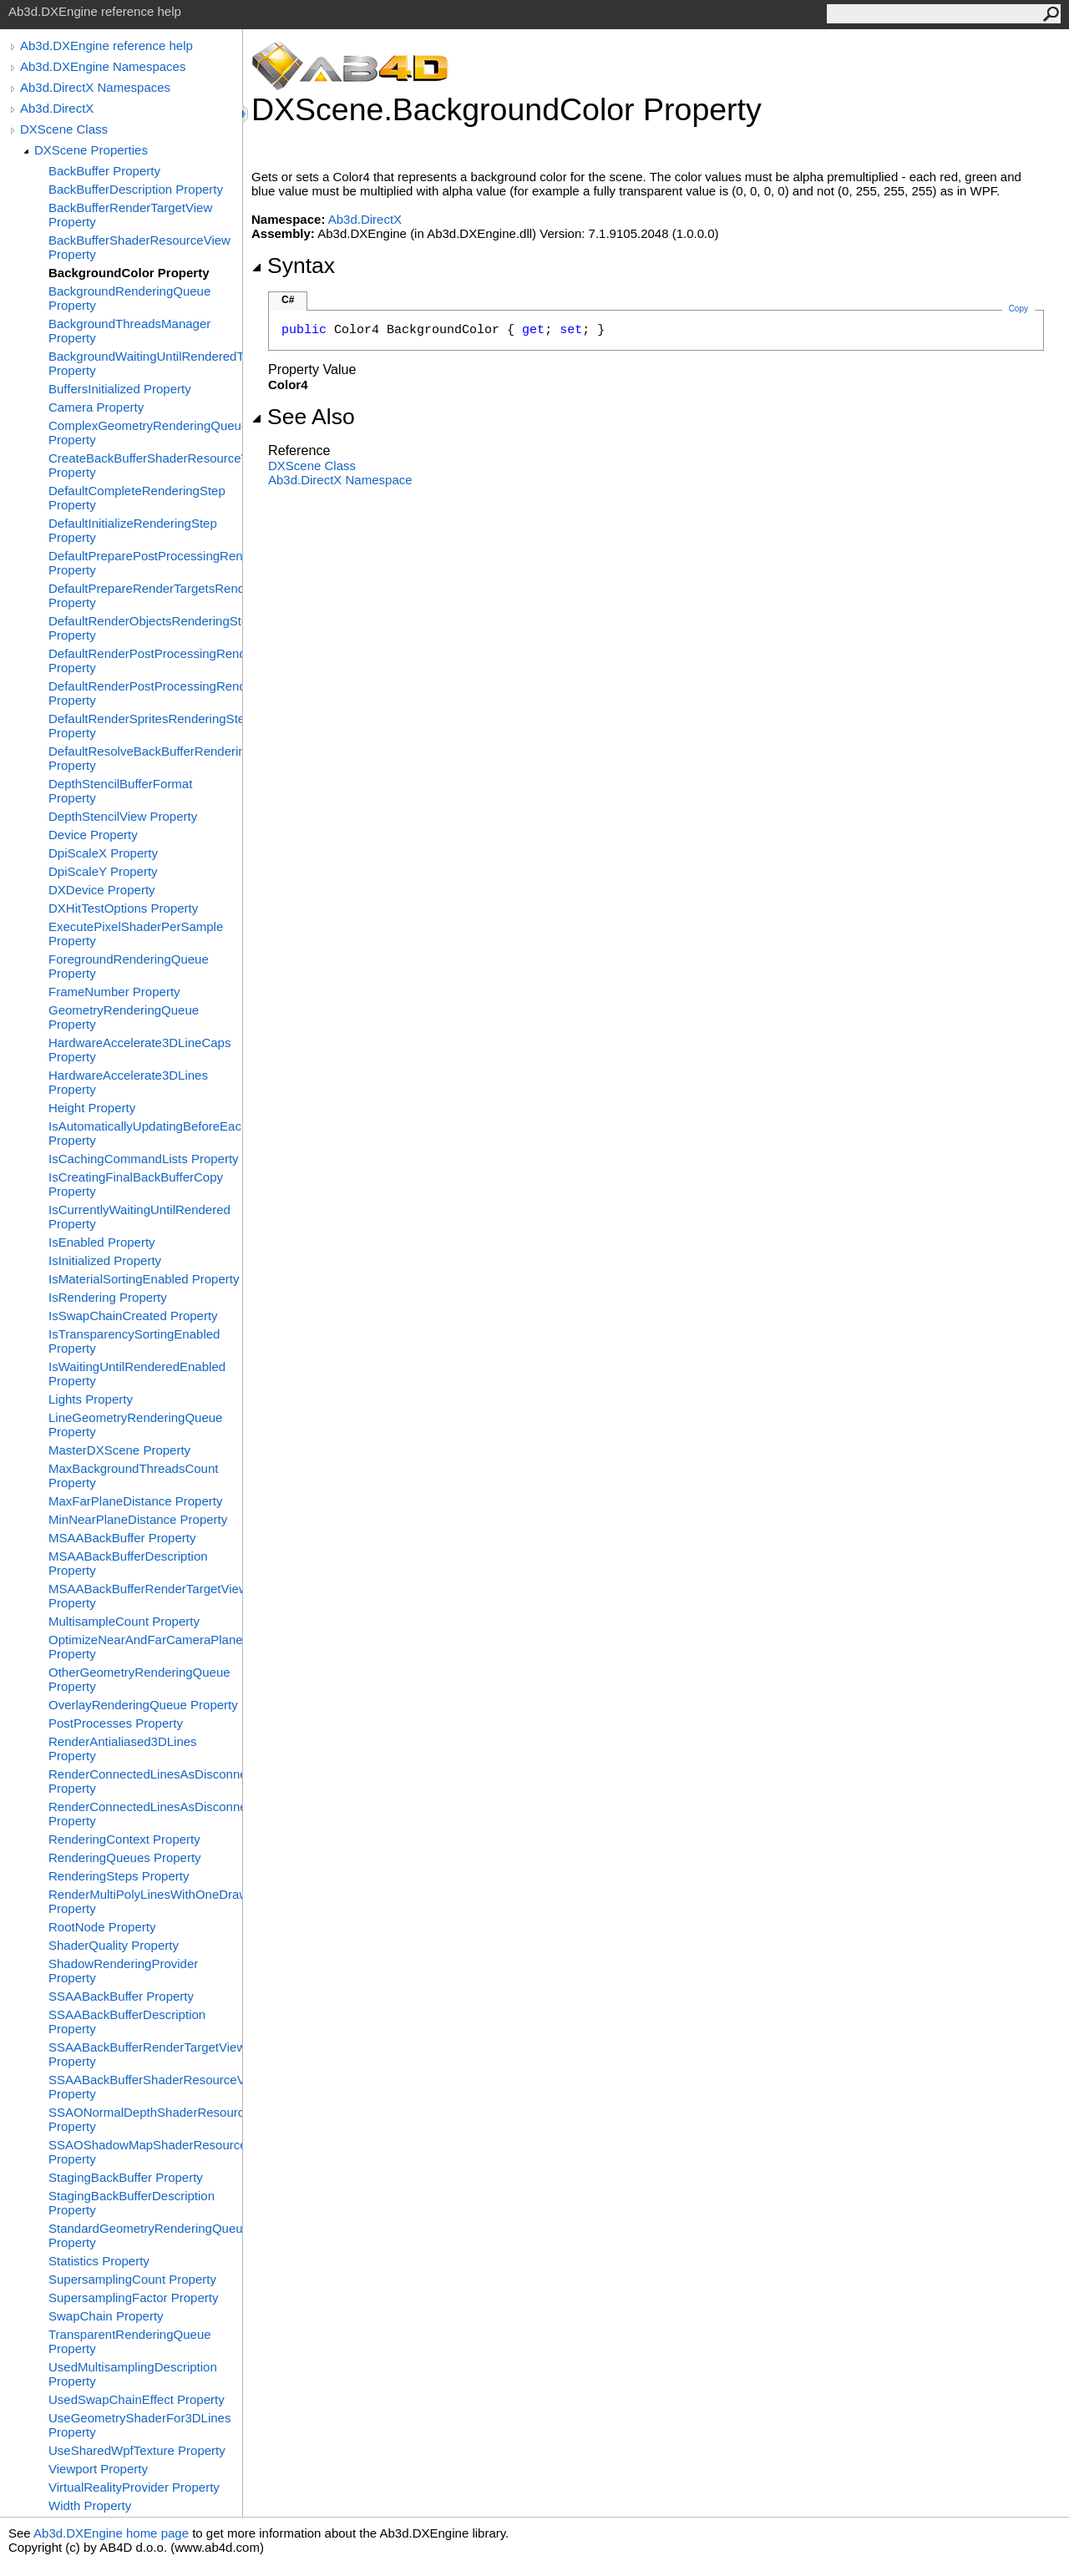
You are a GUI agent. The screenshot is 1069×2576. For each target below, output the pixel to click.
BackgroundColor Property (129, 273)
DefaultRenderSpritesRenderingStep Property (145, 725)
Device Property (93, 834)
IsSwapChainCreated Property (133, 1315)
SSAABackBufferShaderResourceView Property (145, 2086)
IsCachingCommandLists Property (143, 1158)
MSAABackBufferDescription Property (128, 1563)
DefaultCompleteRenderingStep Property (136, 497)
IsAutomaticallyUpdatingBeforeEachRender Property (145, 1133)
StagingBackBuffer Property (125, 2177)
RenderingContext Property (124, 1839)
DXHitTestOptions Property (123, 908)
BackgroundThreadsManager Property (129, 330)
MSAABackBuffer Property (121, 1538)
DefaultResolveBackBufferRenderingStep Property (145, 758)
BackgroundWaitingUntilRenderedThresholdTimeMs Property (145, 363)
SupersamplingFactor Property (133, 2297)
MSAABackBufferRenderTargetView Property (145, 1596)
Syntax (293, 265)
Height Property (91, 1108)
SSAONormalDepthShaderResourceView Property (145, 2119)
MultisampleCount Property (124, 1621)
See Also (303, 416)
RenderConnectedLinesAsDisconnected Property (145, 1781)
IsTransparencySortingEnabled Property (134, 1341)
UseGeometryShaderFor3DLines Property (139, 2425)
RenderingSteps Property (118, 1876)
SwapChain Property (106, 2316)
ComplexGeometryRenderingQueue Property (145, 432)
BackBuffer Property (104, 171)
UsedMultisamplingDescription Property (132, 2374)
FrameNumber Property (114, 991)
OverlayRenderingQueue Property (143, 1705)
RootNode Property (101, 1927)
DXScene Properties (91, 150)
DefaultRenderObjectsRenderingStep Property (145, 628)
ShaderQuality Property (113, 1945)
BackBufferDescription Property (135, 189)
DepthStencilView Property (122, 816)
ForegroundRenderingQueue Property (128, 966)
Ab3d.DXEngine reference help (106, 45)
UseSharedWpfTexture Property (136, 2450)
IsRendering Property (107, 1297)
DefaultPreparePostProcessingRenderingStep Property (145, 563)
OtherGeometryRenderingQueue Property (139, 1679)
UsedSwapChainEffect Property (136, 2399)
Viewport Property (98, 2469)
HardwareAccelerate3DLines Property (128, 1082)
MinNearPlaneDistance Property (137, 1519)
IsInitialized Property (104, 1260)
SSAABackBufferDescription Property (126, 2021)
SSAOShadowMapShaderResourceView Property (145, 2152)
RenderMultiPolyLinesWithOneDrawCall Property (145, 1901)
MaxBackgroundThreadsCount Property (133, 1475)
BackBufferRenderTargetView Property (130, 214)
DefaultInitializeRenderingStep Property (132, 530)
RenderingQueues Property (124, 1857)
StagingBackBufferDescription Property (131, 2203)
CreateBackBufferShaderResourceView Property (145, 465)
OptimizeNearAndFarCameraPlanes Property (145, 1646)
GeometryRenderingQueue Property (123, 1017)
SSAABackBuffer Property (121, 1996)
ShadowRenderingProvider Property (123, 1970)
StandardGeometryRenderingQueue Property (145, 2235)
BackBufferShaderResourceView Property (139, 247)
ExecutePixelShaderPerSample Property (135, 933)
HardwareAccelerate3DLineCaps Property (139, 1049)
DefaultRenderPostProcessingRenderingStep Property (145, 660)
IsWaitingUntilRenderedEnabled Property (136, 1373)
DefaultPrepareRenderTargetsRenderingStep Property (145, 595)
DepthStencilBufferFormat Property (120, 791)
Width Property (89, 2505)
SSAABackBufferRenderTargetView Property (145, 2054)
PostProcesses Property (115, 1723)
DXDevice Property (101, 890)
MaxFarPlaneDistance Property (135, 1501)
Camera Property (96, 407)
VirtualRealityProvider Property (134, 2487)
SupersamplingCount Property (132, 2279)
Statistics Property (98, 2261)
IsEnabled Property (101, 1242)
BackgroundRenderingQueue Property (129, 298)
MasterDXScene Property (119, 1450)
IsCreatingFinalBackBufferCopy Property (135, 1184)
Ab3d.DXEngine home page (111, 2533)
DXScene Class (64, 129)
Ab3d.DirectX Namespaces (95, 87)
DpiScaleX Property (103, 853)
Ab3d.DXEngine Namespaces (102, 66)
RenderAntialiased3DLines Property (122, 1748)
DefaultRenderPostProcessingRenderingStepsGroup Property (145, 693)
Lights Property (90, 1399)
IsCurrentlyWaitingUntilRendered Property (139, 1216)
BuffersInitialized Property (119, 389)
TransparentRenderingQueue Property (129, 2341)
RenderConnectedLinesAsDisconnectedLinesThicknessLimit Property (145, 1813)
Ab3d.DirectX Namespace (340, 480)
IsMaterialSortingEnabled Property (143, 1279)
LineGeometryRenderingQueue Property (135, 1424)
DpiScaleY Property (103, 871)
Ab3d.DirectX (57, 108)
